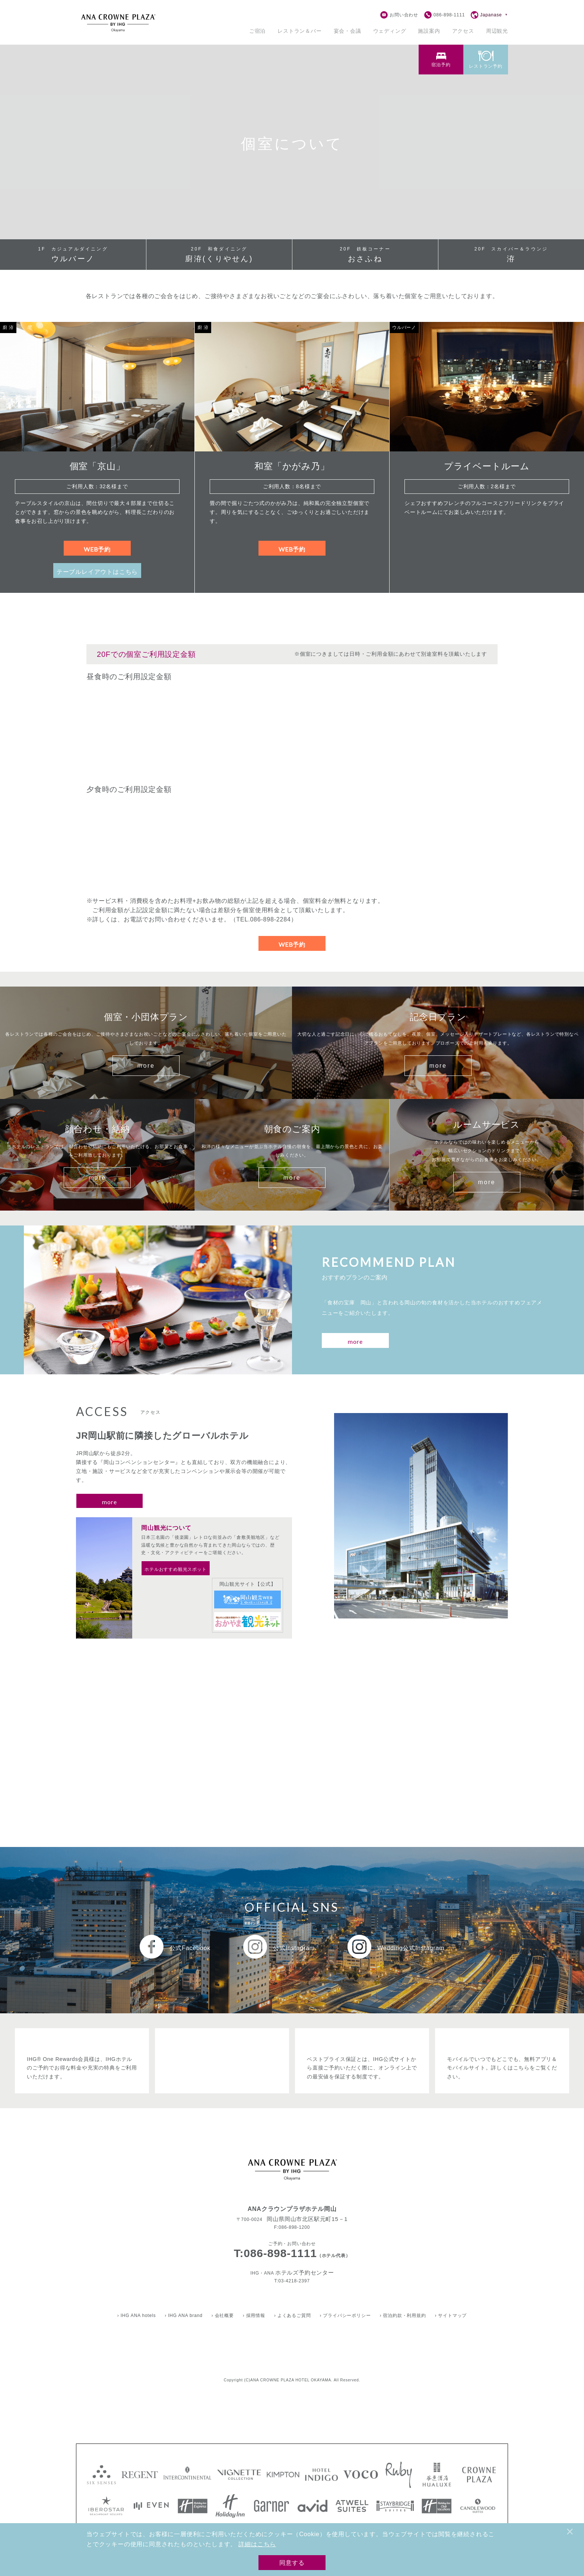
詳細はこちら (257, 2544)
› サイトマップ (451, 2315)
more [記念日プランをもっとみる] (438, 1065)
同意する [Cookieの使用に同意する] (291, 2562)
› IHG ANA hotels (136, 2315)
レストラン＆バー (299, 30)
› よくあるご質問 (292, 2315)
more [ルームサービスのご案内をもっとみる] (486, 1182)
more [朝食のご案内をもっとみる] (292, 1177)
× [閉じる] (570, 2531)
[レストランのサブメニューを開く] (299, 30)
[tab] (485, 63)
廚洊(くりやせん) (219, 254)
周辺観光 (497, 30)
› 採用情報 (254, 2315)
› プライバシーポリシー (345, 2315)
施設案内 (429, 30)
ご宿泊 (257, 30)
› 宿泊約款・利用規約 (403, 2315)
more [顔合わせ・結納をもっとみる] (97, 1177)
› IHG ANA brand (183, 2315)
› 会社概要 (223, 2315)
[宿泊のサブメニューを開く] (257, 30)
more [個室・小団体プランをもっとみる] (146, 1065)
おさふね (365, 254)
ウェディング (389, 30)
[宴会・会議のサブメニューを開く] (347, 30)
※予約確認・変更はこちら (394, 51)
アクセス (463, 30)
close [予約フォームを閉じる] (438, 50)
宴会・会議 (347, 30)
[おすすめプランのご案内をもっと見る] (355, 1340)
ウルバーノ (73, 254)
